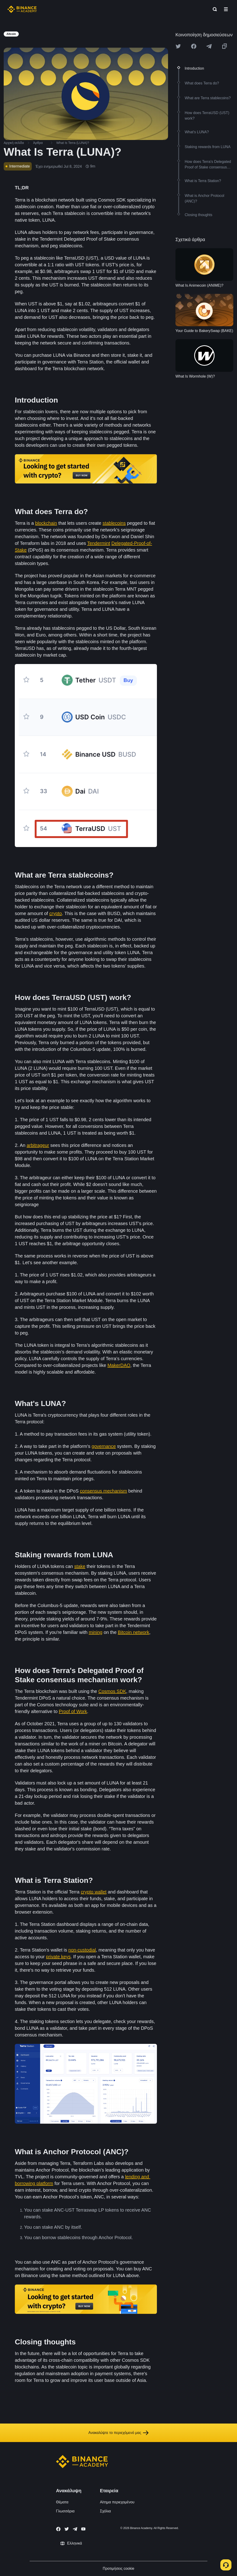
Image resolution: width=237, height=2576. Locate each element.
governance (104, 1446)
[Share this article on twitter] (178, 46)
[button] (226, 9)
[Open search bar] (213, 9)
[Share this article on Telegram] (209, 46)
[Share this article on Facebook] (193, 46)
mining (95, 1632)
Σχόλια (105, 2511)
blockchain (46, 523)
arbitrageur (38, 1145)
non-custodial (82, 1949)
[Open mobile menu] (225, 9)
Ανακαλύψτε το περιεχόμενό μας (118, 2432)
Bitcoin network (133, 1632)
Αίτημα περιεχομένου (117, 2502)
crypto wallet (93, 1891)
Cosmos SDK (112, 1691)
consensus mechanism (103, 1490)
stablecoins (114, 523)
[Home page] (22, 9)
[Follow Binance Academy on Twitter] (66, 2529)
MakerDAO (118, 1365)
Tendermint (98, 543)
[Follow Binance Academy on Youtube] (83, 2528)
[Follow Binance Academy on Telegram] (75, 2529)
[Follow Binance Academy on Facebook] (58, 2529)
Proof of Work (73, 1711)
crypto (55, 913)
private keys (58, 1956)
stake (79, 1566)
